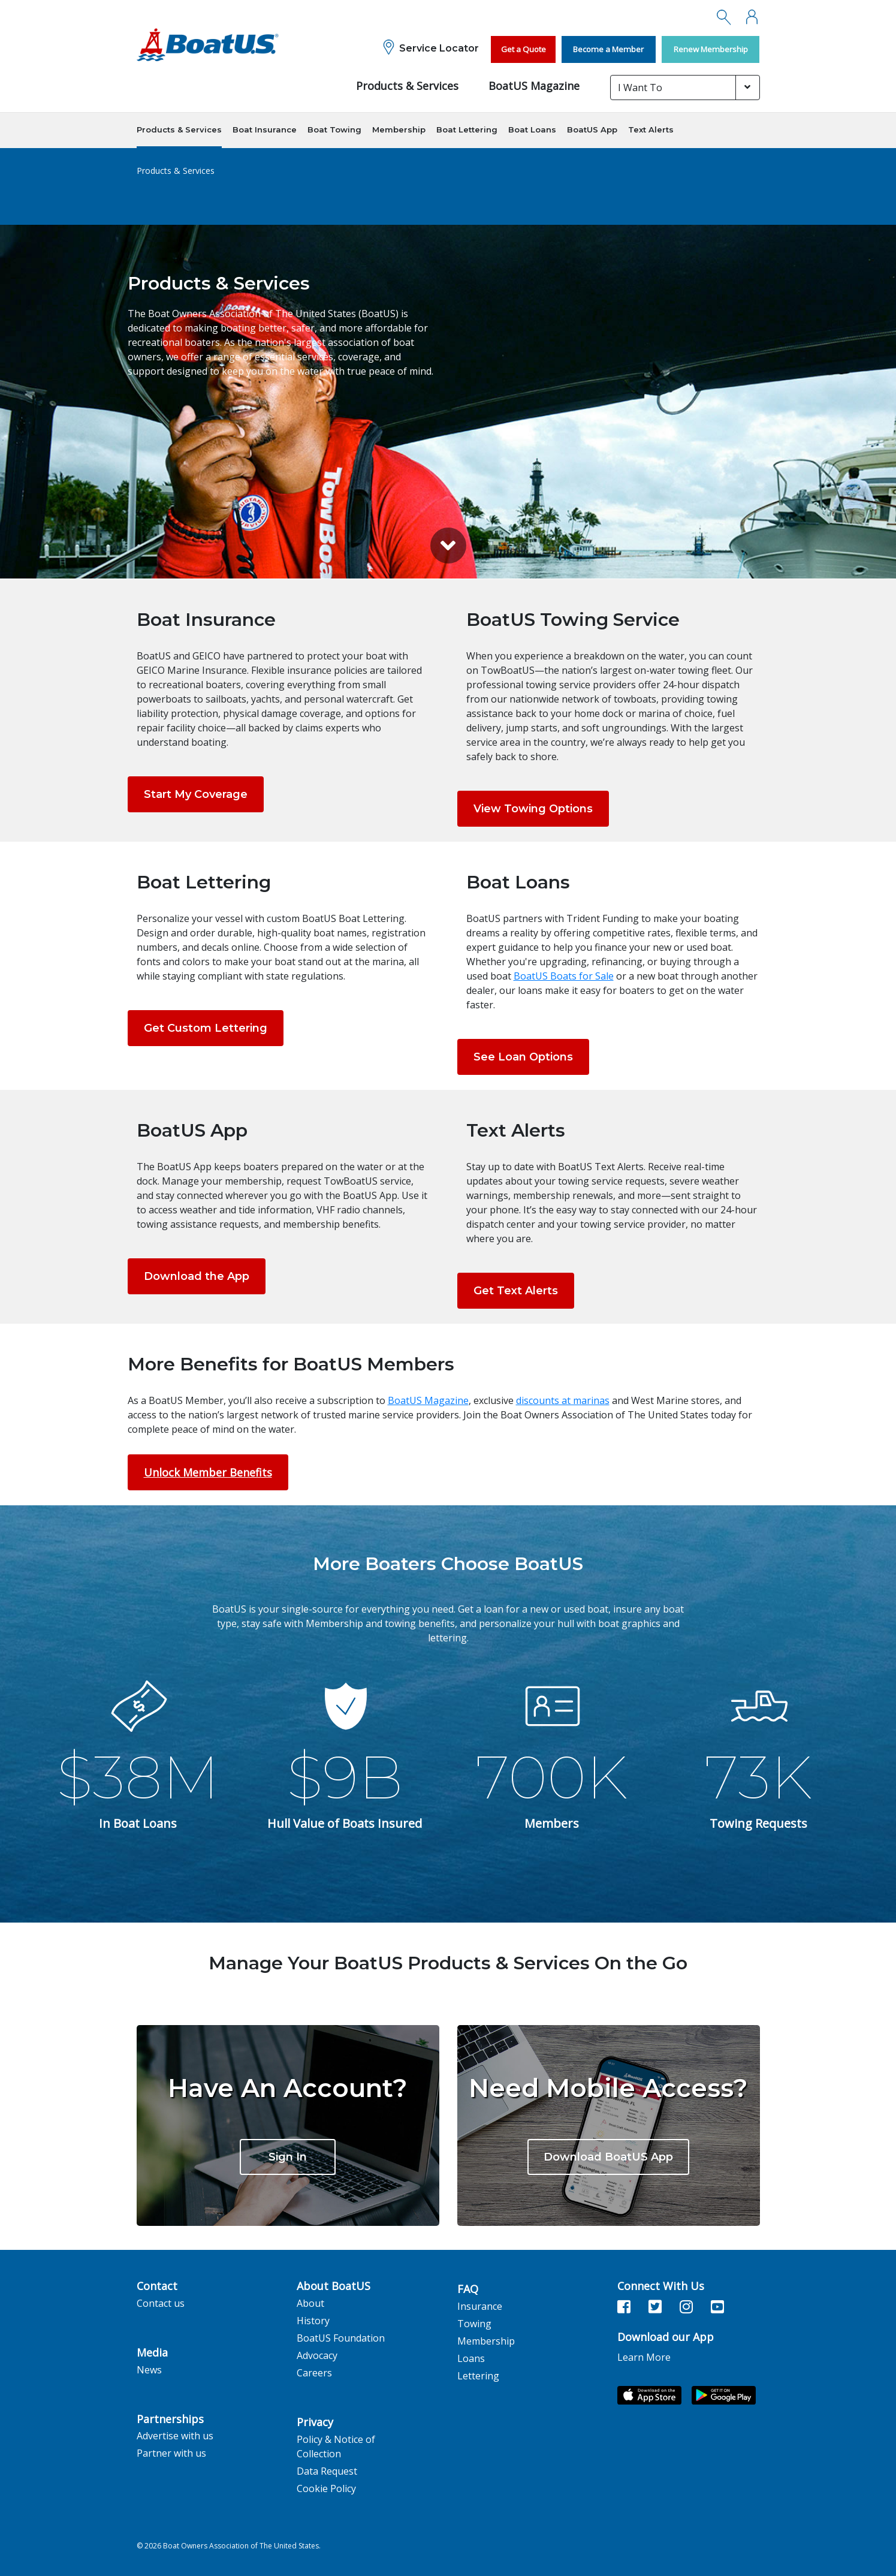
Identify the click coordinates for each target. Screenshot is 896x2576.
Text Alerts (651, 129)
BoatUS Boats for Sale (564, 976)
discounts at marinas (563, 1400)
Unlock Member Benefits (208, 1472)
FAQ (467, 2289)
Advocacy (317, 2355)
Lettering (478, 2375)
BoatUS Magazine (534, 86)
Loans (471, 2358)
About (310, 2303)
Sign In (288, 2157)
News (149, 2369)
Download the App (196, 1276)
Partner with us (171, 2453)
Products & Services (407, 86)
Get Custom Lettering (205, 1028)
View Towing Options (533, 808)
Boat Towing (334, 129)
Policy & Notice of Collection (336, 2446)
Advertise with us (175, 2435)
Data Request (327, 2471)
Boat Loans (532, 129)
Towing (474, 2323)
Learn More (644, 2357)
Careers (314, 2372)
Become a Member (608, 49)
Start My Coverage (196, 794)
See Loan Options (523, 1056)
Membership (399, 129)
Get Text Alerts (515, 1290)
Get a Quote (523, 49)
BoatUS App (592, 129)
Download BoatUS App (608, 2157)
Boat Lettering (466, 129)
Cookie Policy (326, 2488)
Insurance (479, 2306)
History (313, 2320)
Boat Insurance (265, 129)
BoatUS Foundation (341, 2338)
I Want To (640, 87)
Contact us (161, 2303)
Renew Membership (711, 49)
